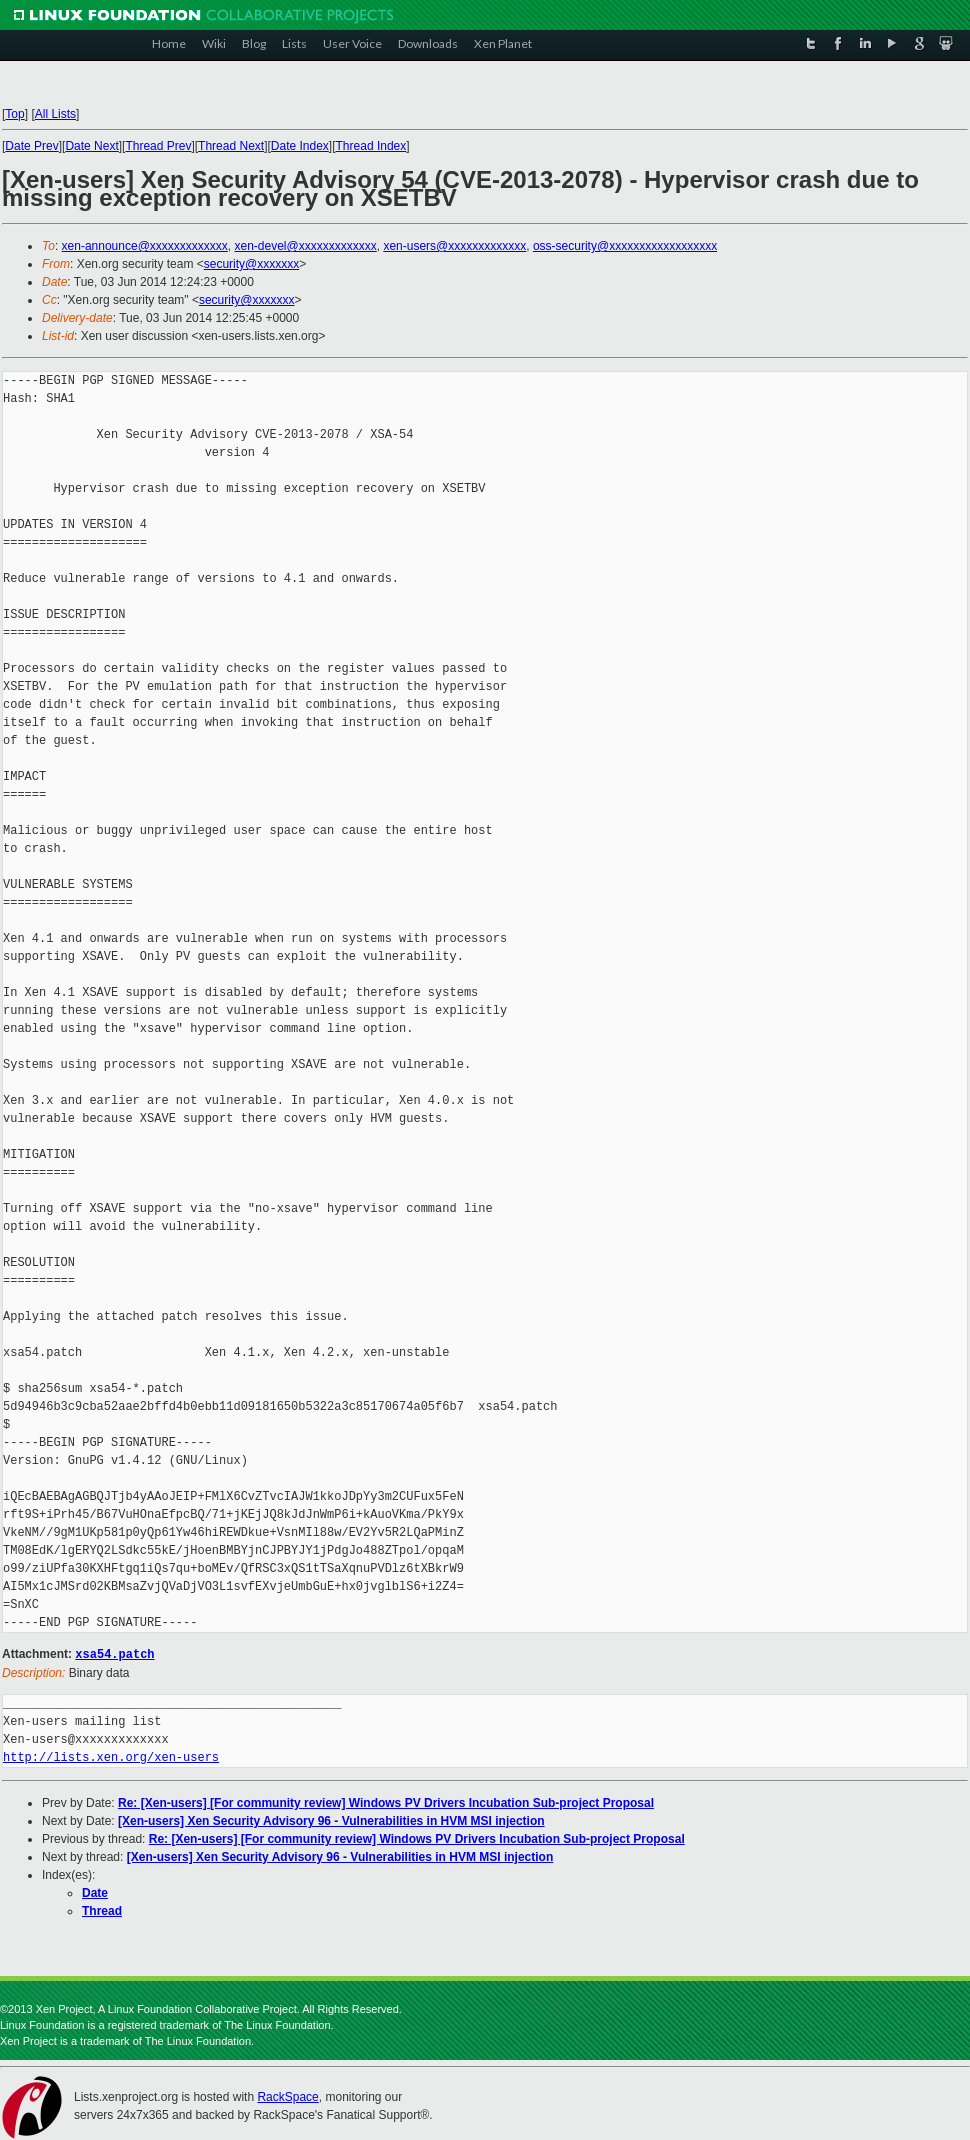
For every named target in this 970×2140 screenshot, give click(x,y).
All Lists (55, 114)
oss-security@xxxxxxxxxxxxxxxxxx (625, 246)
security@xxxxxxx (252, 264)
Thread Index (371, 146)
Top (14, 114)
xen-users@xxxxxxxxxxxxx (454, 246)
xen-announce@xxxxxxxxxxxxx (145, 246)
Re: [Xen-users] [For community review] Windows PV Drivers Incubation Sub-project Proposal (386, 1802)
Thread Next (231, 146)
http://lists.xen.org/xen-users (111, 1756)
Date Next (91, 146)
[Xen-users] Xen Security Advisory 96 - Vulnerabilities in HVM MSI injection (331, 1820)
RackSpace (287, 2096)
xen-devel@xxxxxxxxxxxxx (306, 246)
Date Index (300, 146)
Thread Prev (158, 146)
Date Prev (31, 146)
